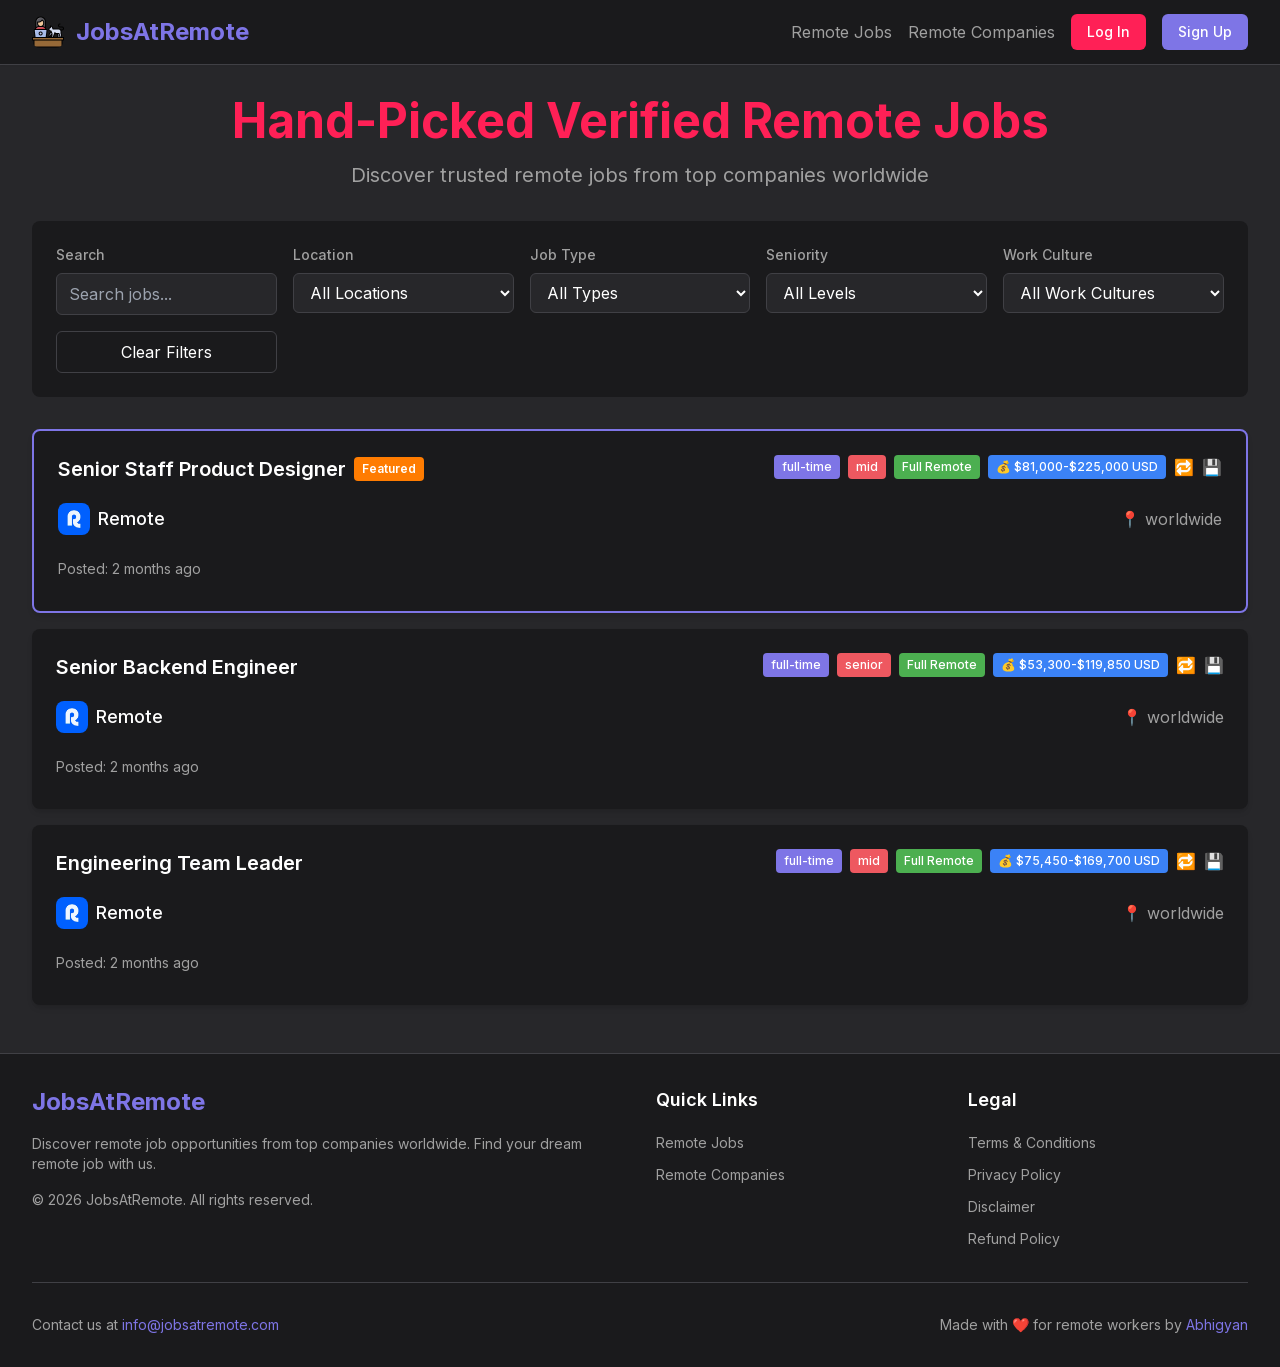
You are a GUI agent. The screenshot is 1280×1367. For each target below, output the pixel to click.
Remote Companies (981, 32)
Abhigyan (1217, 1324)
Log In (1108, 31)
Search (80, 254)
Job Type (563, 254)
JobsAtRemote (140, 32)
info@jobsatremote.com (200, 1324)
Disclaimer (1001, 1206)
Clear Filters (166, 352)
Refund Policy (1014, 1238)
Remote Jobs (841, 32)
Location (323, 254)
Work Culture (1048, 254)
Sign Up (1205, 31)
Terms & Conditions (1032, 1142)
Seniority (797, 254)
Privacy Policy (1014, 1174)
